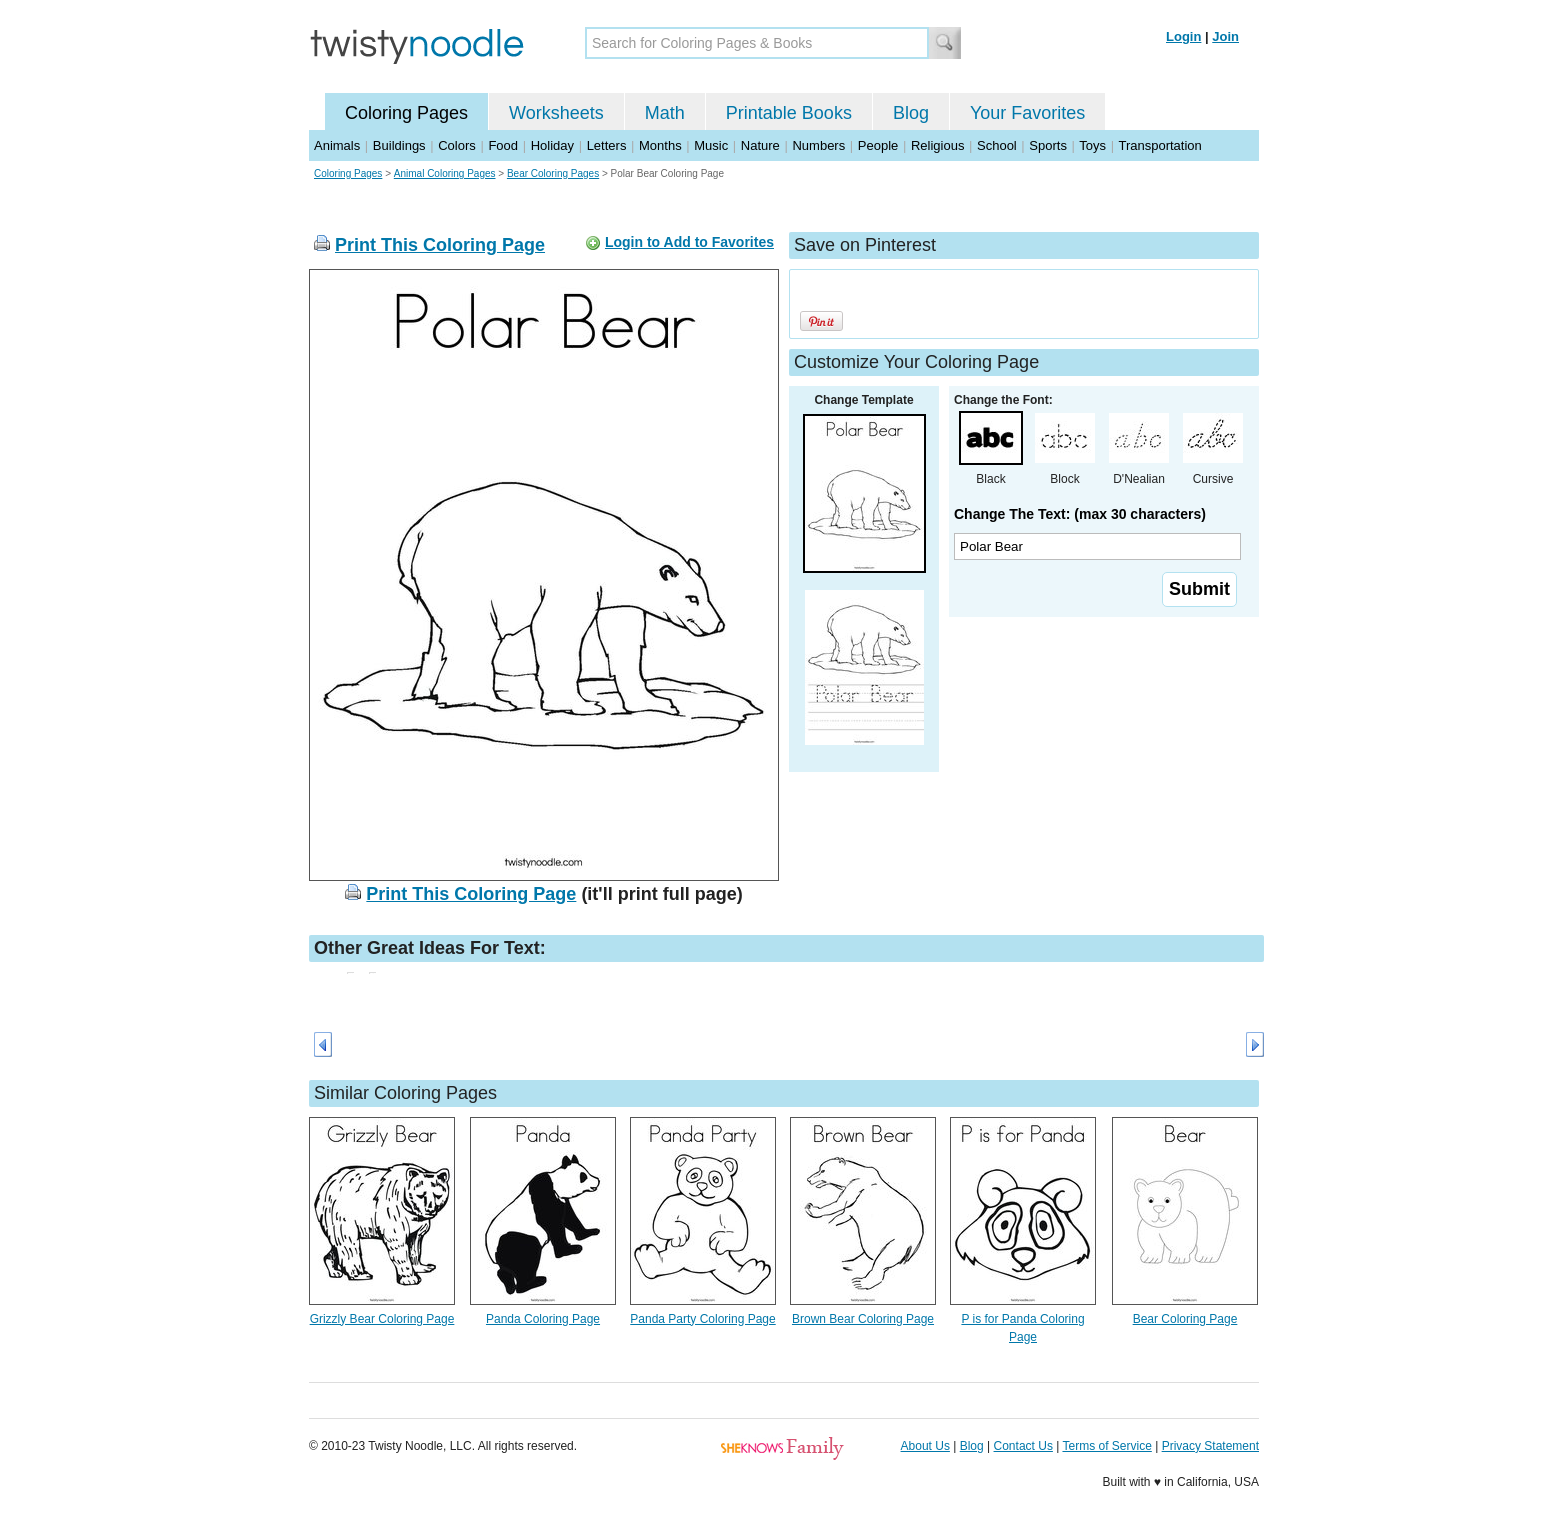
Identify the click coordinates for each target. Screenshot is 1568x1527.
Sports (1048, 145)
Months (660, 145)
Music (711, 145)
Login (1183, 36)
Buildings (399, 145)
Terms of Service (1106, 1446)
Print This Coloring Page (440, 245)
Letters (607, 145)
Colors (457, 145)
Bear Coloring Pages (553, 173)
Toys (1092, 145)
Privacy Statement (1210, 1446)
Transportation (1159, 145)
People (878, 145)
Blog (911, 113)
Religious (937, 145)
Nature (760, 145)
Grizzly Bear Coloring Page (382, 1319)
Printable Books (789, 113)
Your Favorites (1027, 113)
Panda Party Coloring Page (702, 1319)
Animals (337, 145)
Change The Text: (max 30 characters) (1080, 514)
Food (503, 145)
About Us (925, 1446)
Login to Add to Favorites (689, 242)
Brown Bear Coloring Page (863, 1319)
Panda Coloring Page (543, 1319)
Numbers (818, 145)
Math (665, 113)
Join (1225, 36)
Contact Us (1023, 1446)
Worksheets (556, 113)
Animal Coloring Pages (445, 173)
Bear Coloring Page (1185, 1319)
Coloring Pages (406, 113)
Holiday (552, 145)
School (997, 145)
